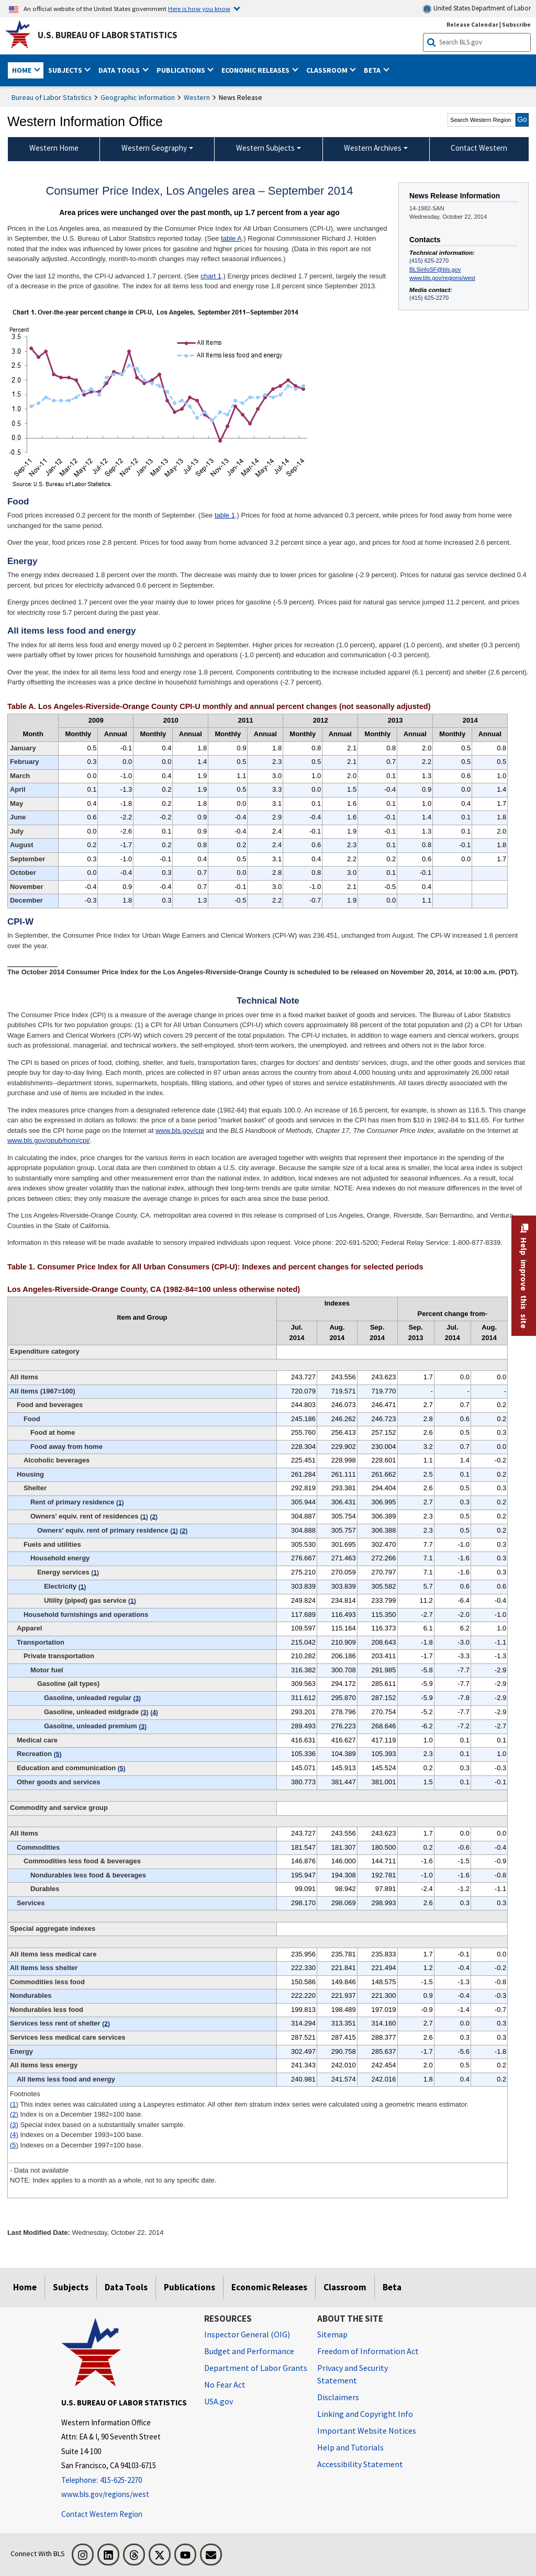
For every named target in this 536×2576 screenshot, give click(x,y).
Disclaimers (338, 2397)
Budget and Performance (249, 2351)
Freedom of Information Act (368, 2351)
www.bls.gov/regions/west (442, 278)
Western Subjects (265, 148)
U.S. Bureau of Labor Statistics (107, 35)
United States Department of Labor (476, 9)
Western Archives (372, 148)
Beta (392, 2287)
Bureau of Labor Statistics (52, 97)
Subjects (70, 2287)
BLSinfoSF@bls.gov (435, 269)
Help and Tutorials (350, 2447)
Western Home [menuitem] (54, 148)
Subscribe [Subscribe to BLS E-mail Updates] (516, 24)
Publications (189, 2287)
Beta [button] (373, 70)
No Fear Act (224, 2384)
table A (231, 238)
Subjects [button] (66, 70)
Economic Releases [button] (256, 70)
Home (25, 2287)
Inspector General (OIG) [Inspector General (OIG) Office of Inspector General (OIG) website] (247, 2334)
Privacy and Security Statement (352, 2374)
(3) (14, 2125)
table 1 (225, 515)
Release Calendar (472, 24)
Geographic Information (137, 97)
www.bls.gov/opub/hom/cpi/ (48, 1140)
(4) (14, 2135)
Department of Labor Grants (255, 2368)
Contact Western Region (101, 2514)
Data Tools (126, 2287)
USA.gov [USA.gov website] (218, 2401)
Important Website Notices (366, 2430)
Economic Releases (269, 2287)
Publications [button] (182, 70)
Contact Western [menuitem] (479, 148)
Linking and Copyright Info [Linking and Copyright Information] (365, 2414)
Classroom (344, 2287)
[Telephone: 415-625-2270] (124, 2480)
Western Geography (154, 148)
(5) (14, 2145)
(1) (14, 2104)
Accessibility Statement (360, 2464)
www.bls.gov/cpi (179, 1130)
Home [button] (22, 70)
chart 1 (210, 276)
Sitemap (332, 2334)
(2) (14, 2114)
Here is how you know (199, 8)
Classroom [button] (327, 70)
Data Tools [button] (119, 70)
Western (197, 97)
